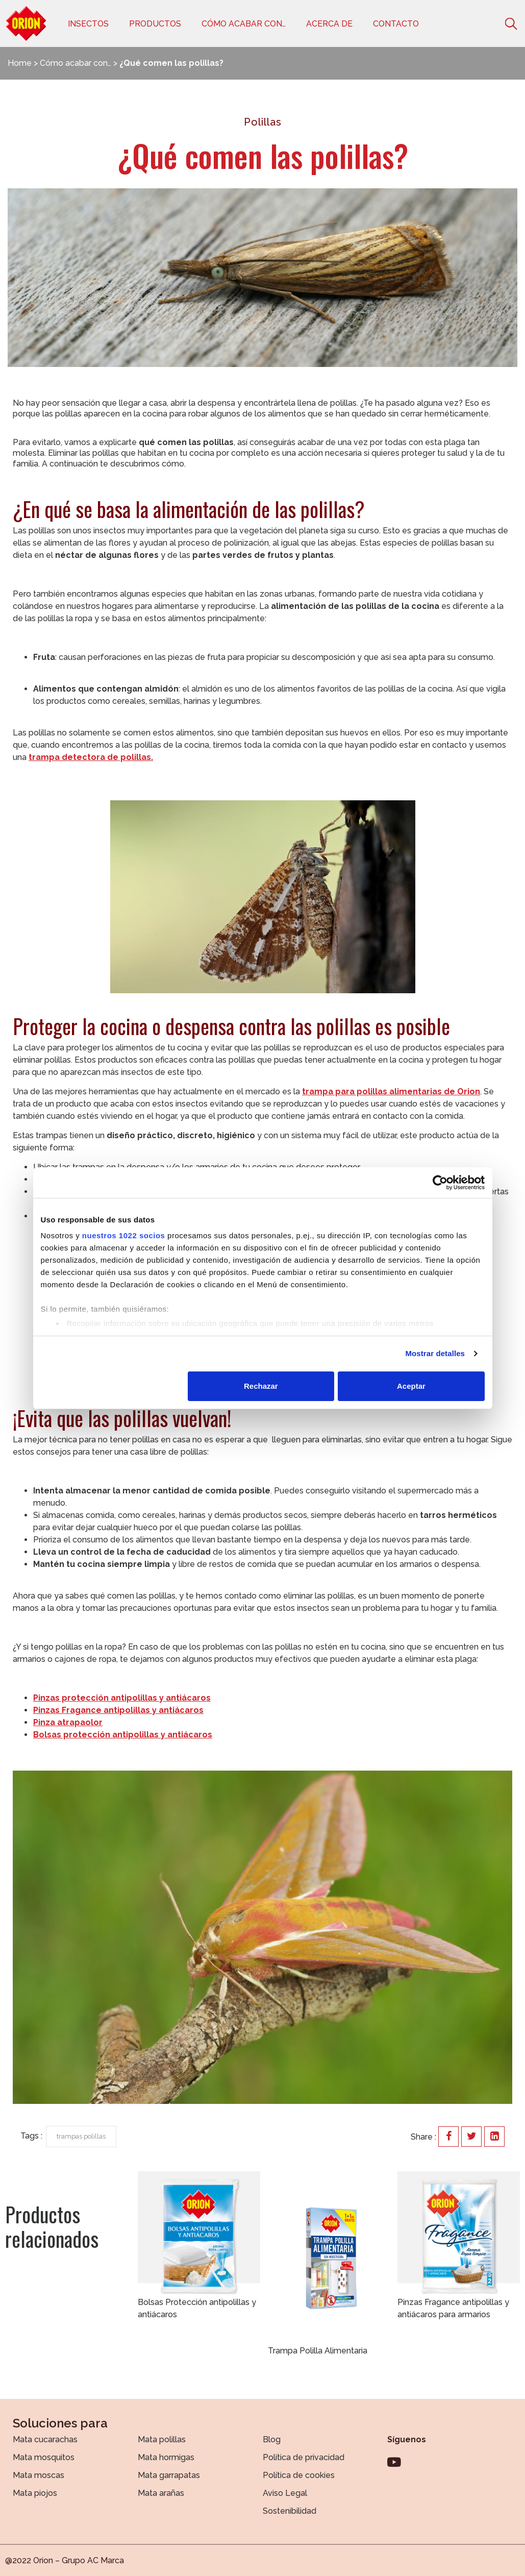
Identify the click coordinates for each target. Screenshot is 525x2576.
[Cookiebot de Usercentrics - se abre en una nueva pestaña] (440, 1182)
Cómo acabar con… (244, 24)
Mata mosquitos (43, 2457)
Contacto (396, 24)
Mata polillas (162, 2439)
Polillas (263, 122)
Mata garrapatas (169, 2475)
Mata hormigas (166, 2457)
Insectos (88, 24)
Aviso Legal (285, 2493)
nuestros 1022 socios (123, 1235)
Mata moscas (38, 2475)
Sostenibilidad (289, 2511)
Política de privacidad (303, 2457)
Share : (423, 2137)
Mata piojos (35, 2493)
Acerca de (329, 24)
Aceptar (411, 1386)
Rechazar (261, 1386)
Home (20, 63)
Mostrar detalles (435, 1353)
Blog (272, 2439)
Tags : (31, 2136)
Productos (155, 24)
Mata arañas (161, 2493)
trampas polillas (81, 2136)
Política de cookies (299, 2475)
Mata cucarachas (45, 2439)
